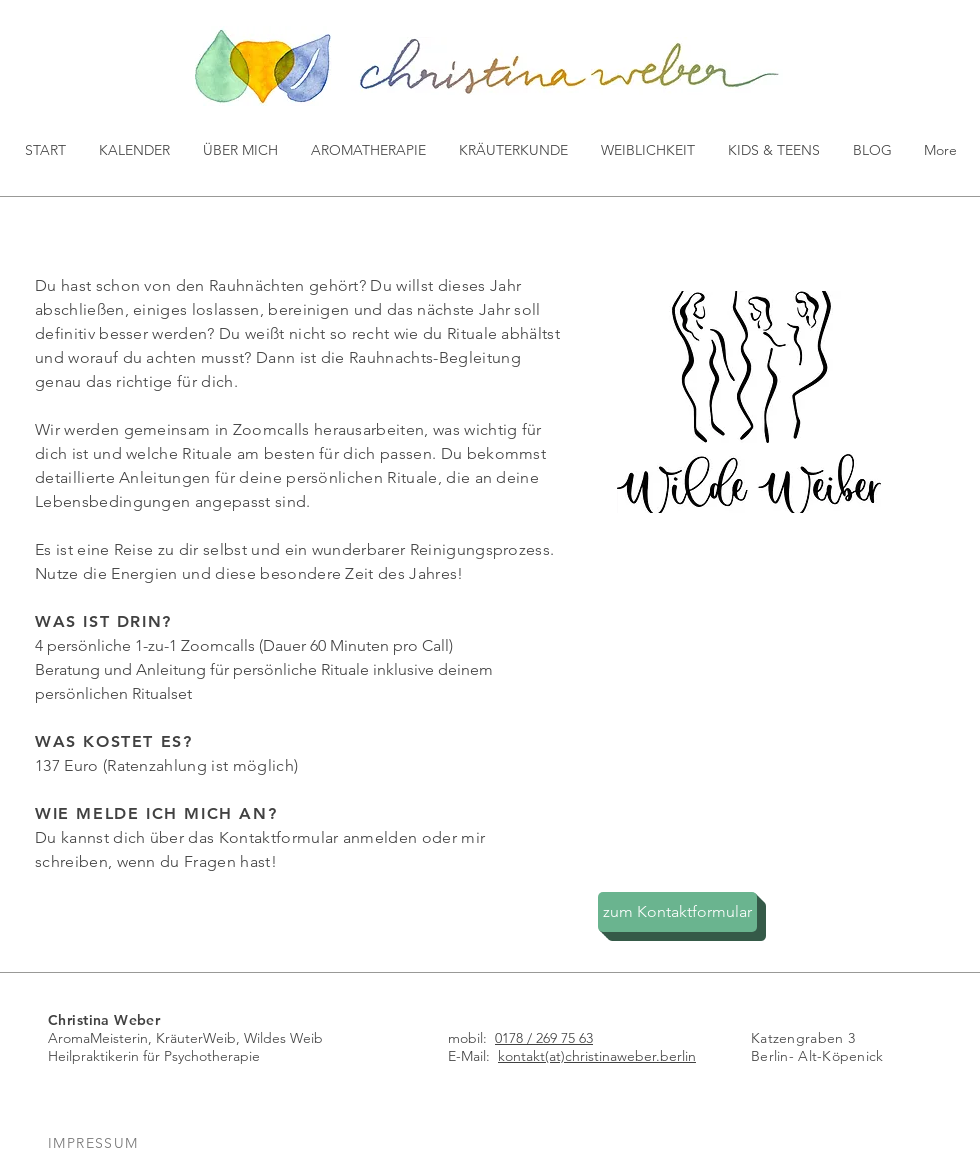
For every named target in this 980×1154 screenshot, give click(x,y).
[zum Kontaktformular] (677, 912)
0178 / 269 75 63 (544, 1038)
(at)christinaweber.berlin (620, 1056)
